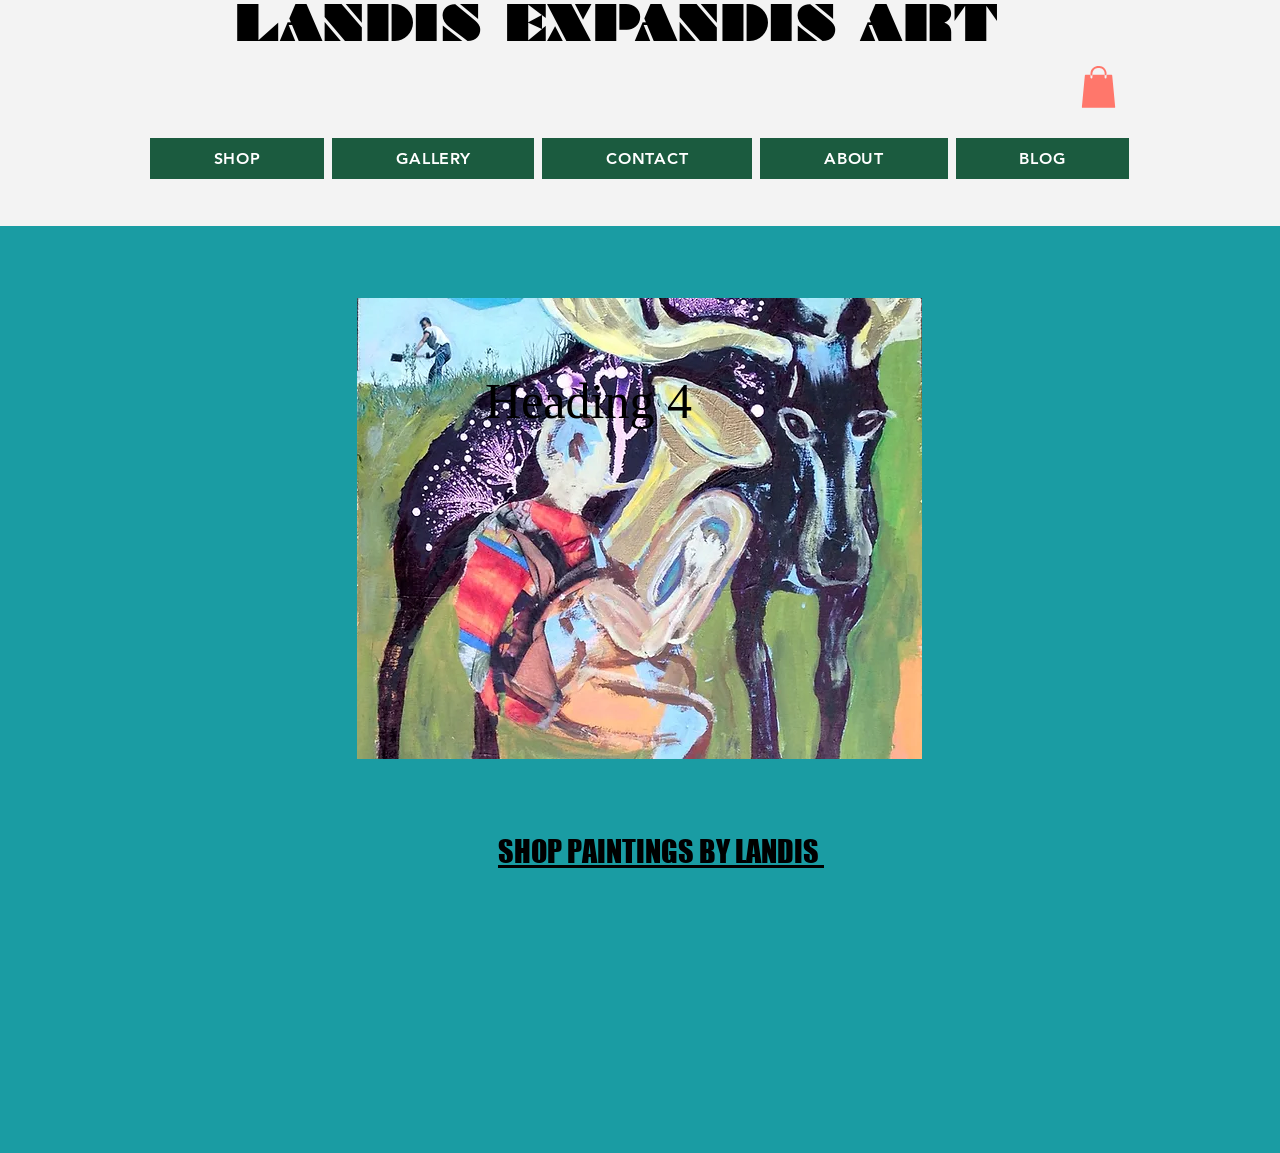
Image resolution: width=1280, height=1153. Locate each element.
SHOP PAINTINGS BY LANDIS (661, 851)
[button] (1098, 87)
